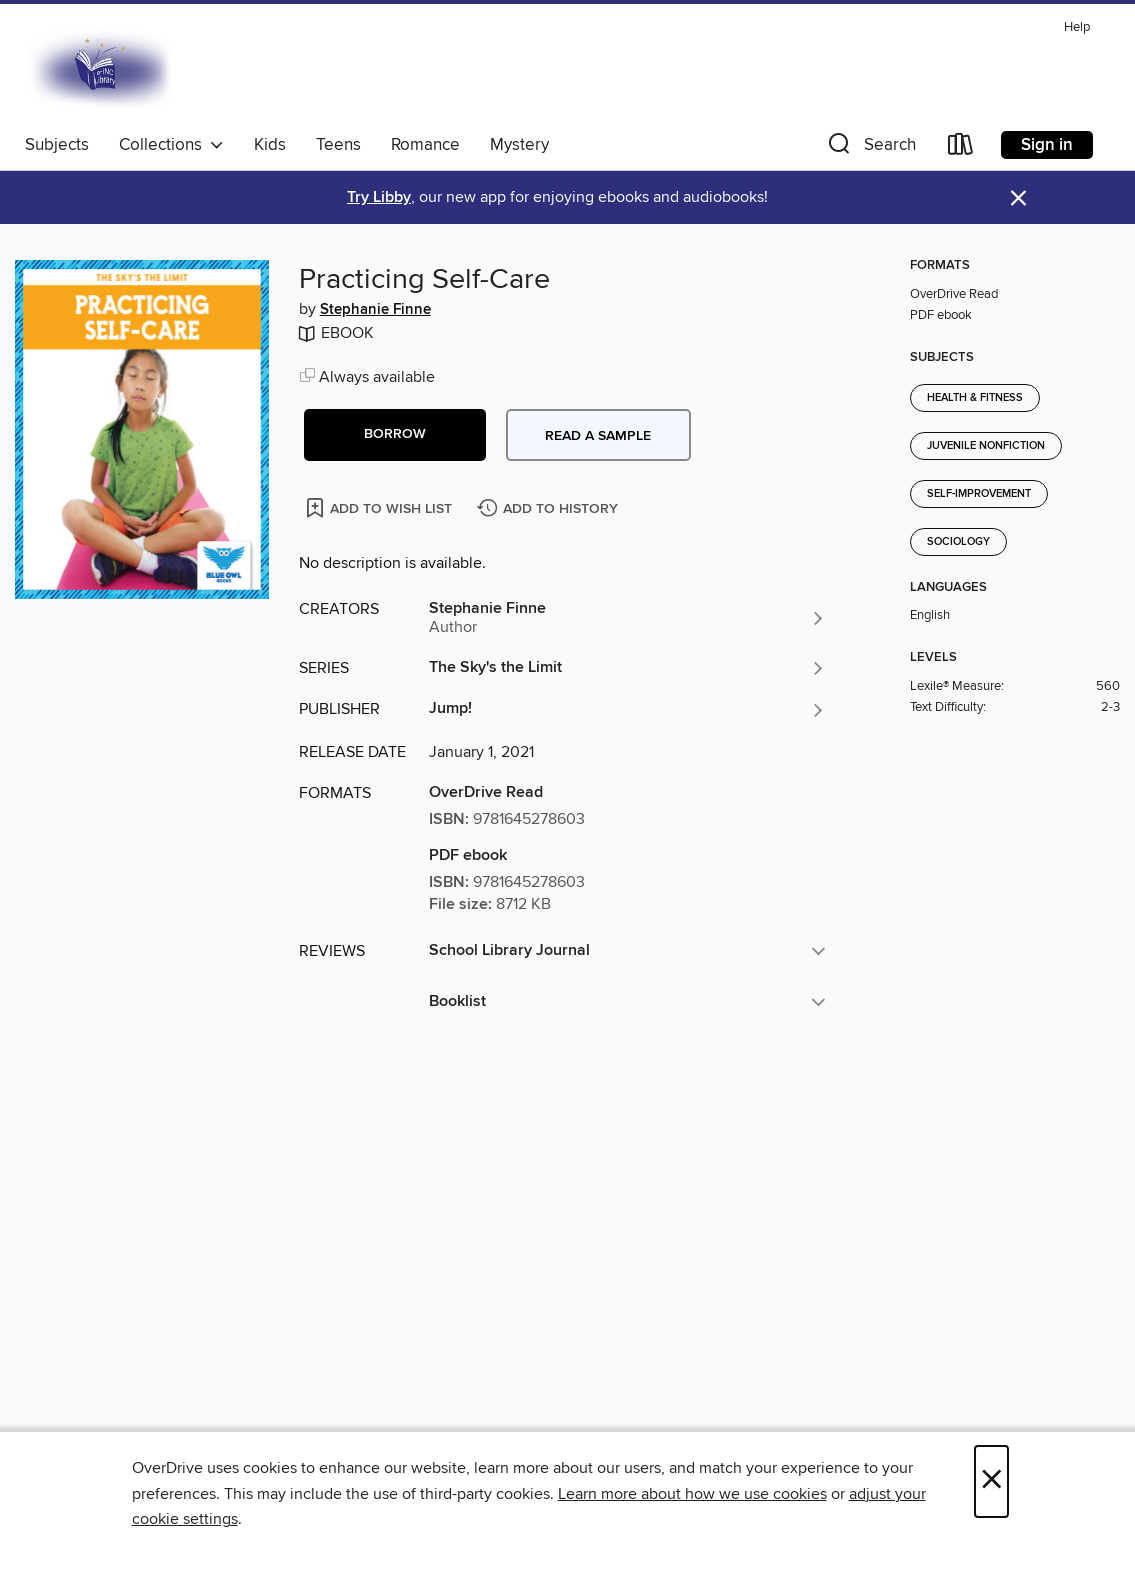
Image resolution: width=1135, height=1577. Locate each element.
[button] (870, 148)
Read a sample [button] (598, 436)
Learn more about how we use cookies (692, 1494)
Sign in (1047, 145)
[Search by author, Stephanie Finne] (628, 618)
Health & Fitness (975, 398)
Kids (270, 145)
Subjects (57, 145)
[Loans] (961, 148)
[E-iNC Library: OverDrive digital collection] (102, 69)
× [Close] (991, 1481)
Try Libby (379, 197)
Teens (338, 145)
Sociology (958, 542)
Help (1077, 27)
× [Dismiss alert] (1018, 198)
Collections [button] (171, 145)
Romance (425, 145)
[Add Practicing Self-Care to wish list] (380, 507)
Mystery (519, 145)
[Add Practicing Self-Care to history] (550, 509)
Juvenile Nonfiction (986, 446)
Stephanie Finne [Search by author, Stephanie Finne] (375, 310)
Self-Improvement (979, 494)
